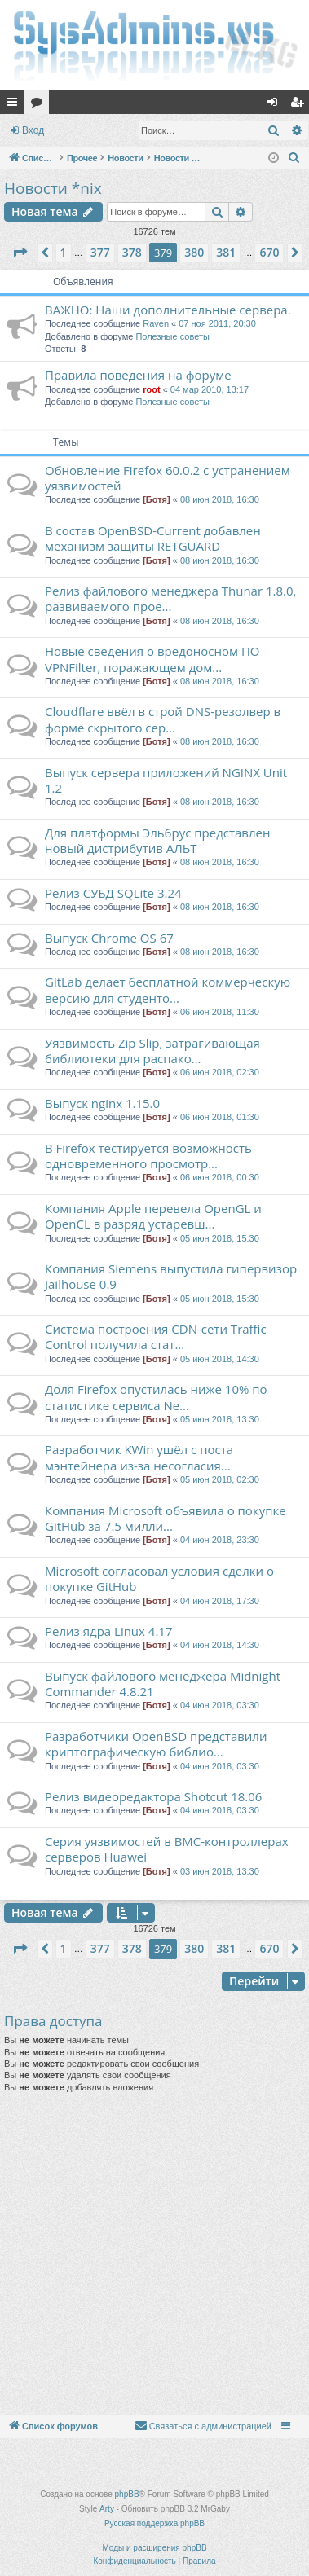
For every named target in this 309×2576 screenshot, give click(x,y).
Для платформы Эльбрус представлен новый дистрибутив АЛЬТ (157, 840)
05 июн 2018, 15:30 (219, 1238)
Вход (33, 130)
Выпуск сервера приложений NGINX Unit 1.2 (166, 780)
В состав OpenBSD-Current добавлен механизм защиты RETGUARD (153, 538)
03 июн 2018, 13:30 (219, 1871)
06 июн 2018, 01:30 (219, 1117)
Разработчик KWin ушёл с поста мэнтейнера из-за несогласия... (139, 1457)
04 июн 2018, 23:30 (219, 1540)
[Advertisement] (153, 2254)
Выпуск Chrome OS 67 (109, 938)
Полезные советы (172, 336)
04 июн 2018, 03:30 (219, 1705)
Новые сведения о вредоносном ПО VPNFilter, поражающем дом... (152, 659)
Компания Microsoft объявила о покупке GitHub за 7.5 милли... (165, 1518)
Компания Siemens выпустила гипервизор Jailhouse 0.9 (171, 1276)
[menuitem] (294, 158)
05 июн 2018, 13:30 (219, 1419)
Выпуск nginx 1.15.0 (102, 1103)
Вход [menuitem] (276, 105)
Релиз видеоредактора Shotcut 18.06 (153, 1796)
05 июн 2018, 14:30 (219, 1359)
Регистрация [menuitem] (300, 105)
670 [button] (269, 252)
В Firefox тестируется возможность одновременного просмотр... (148, 1156)
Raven (156, 323)
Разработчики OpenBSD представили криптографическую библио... (156, 1744)
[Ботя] (156, 499)
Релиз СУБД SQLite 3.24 (113, 893)
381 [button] (226, 252)
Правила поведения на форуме (138, 375)
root (151, 389)
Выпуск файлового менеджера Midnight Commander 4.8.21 (162, 1683)
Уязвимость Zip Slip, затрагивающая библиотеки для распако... (152, 1050)
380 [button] (194, 252)
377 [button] (100, 252)
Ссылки (15, 105)
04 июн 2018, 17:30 (219, 1601)
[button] (19, 252)
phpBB (127, 2494)
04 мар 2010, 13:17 (209, 389)
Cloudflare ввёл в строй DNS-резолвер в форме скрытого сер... (162, 719)
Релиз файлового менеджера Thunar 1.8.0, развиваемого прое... (170, 598)
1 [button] (63, 252)
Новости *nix (53, 188)
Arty (106, 2508)
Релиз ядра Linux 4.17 (108, 1631)
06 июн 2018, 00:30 (219, 1177)
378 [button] (132, 252)
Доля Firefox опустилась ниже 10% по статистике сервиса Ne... (156, 1397)
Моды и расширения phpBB (154, 2547)
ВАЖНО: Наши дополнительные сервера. (168, 309)
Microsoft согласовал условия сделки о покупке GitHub (159, 1578)
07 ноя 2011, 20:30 (217, 323)
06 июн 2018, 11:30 (219, 1012)
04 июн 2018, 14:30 (219, 1645)
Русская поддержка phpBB (154, 2523)
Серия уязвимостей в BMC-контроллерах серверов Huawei (167, 1849)
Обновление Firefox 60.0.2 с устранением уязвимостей (167, 478)
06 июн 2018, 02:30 (219, 1072)
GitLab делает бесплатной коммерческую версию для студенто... (167, 989)
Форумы (40, 105)
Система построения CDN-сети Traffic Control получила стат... (156, 1336)
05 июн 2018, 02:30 (219, 1479)
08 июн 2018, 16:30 (219, 499)
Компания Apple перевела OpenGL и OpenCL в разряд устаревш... (153, 1216)
